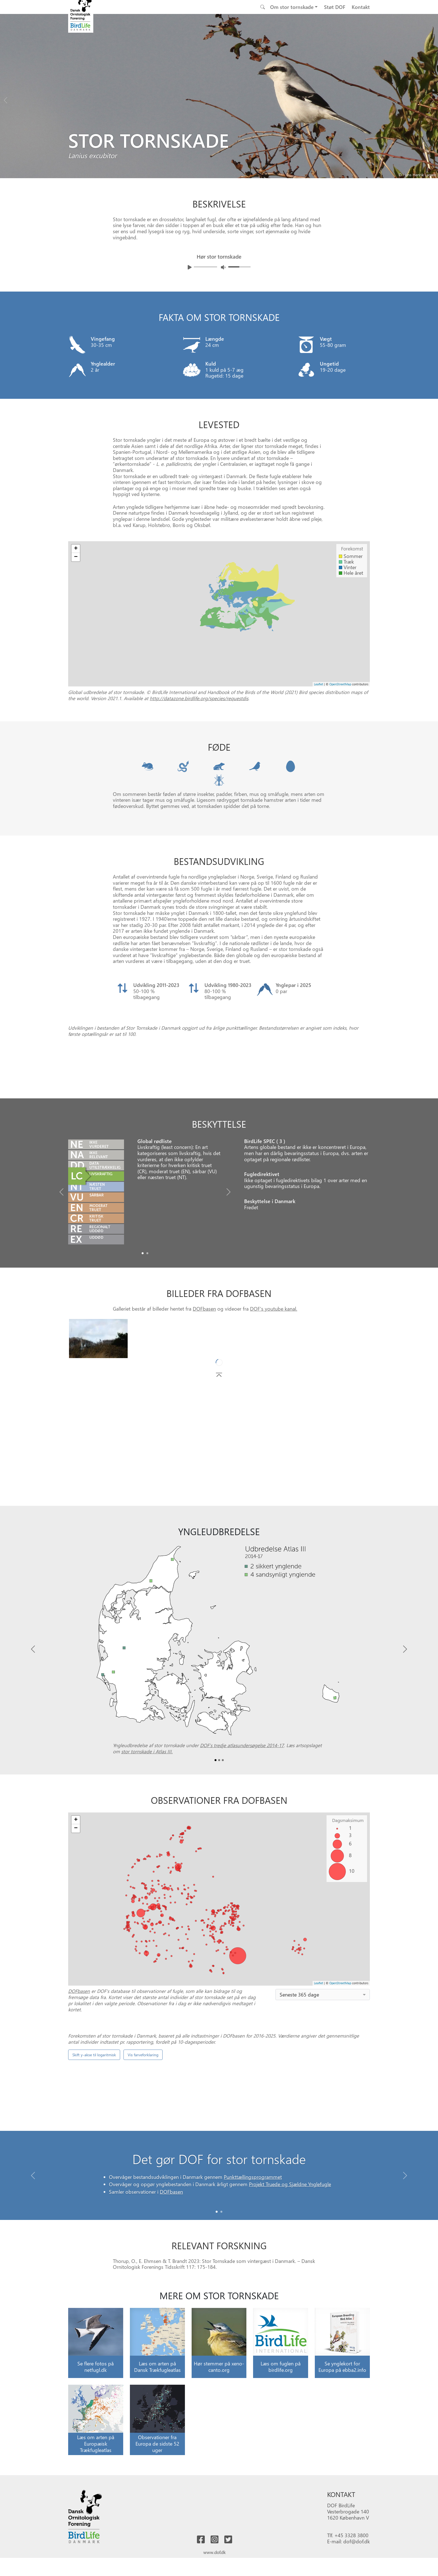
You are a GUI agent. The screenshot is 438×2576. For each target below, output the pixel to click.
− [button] (76, 557)
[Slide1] (147, 1323)
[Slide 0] (217, 2343)
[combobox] (322, 2065)
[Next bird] (432, 99)
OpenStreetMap (340, 684)
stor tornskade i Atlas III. (147, 1822)
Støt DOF (334, 7)
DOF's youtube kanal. (273, 1379)
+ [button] (76, 549)
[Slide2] (223, 1831)
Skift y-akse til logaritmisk (94, 2236)
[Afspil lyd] (190, 267)
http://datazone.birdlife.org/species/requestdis (199, 698)
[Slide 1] (221, 2343)
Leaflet (318, 684)
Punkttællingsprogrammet (253, 2313)
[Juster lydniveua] (223, 267)
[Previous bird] (5, 99)
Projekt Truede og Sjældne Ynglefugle (290, 2320)
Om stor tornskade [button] (292, 7)
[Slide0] (143, 1323)
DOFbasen (204, 1379)
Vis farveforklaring (143, 2236)
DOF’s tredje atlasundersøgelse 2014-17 (242, 1816)
